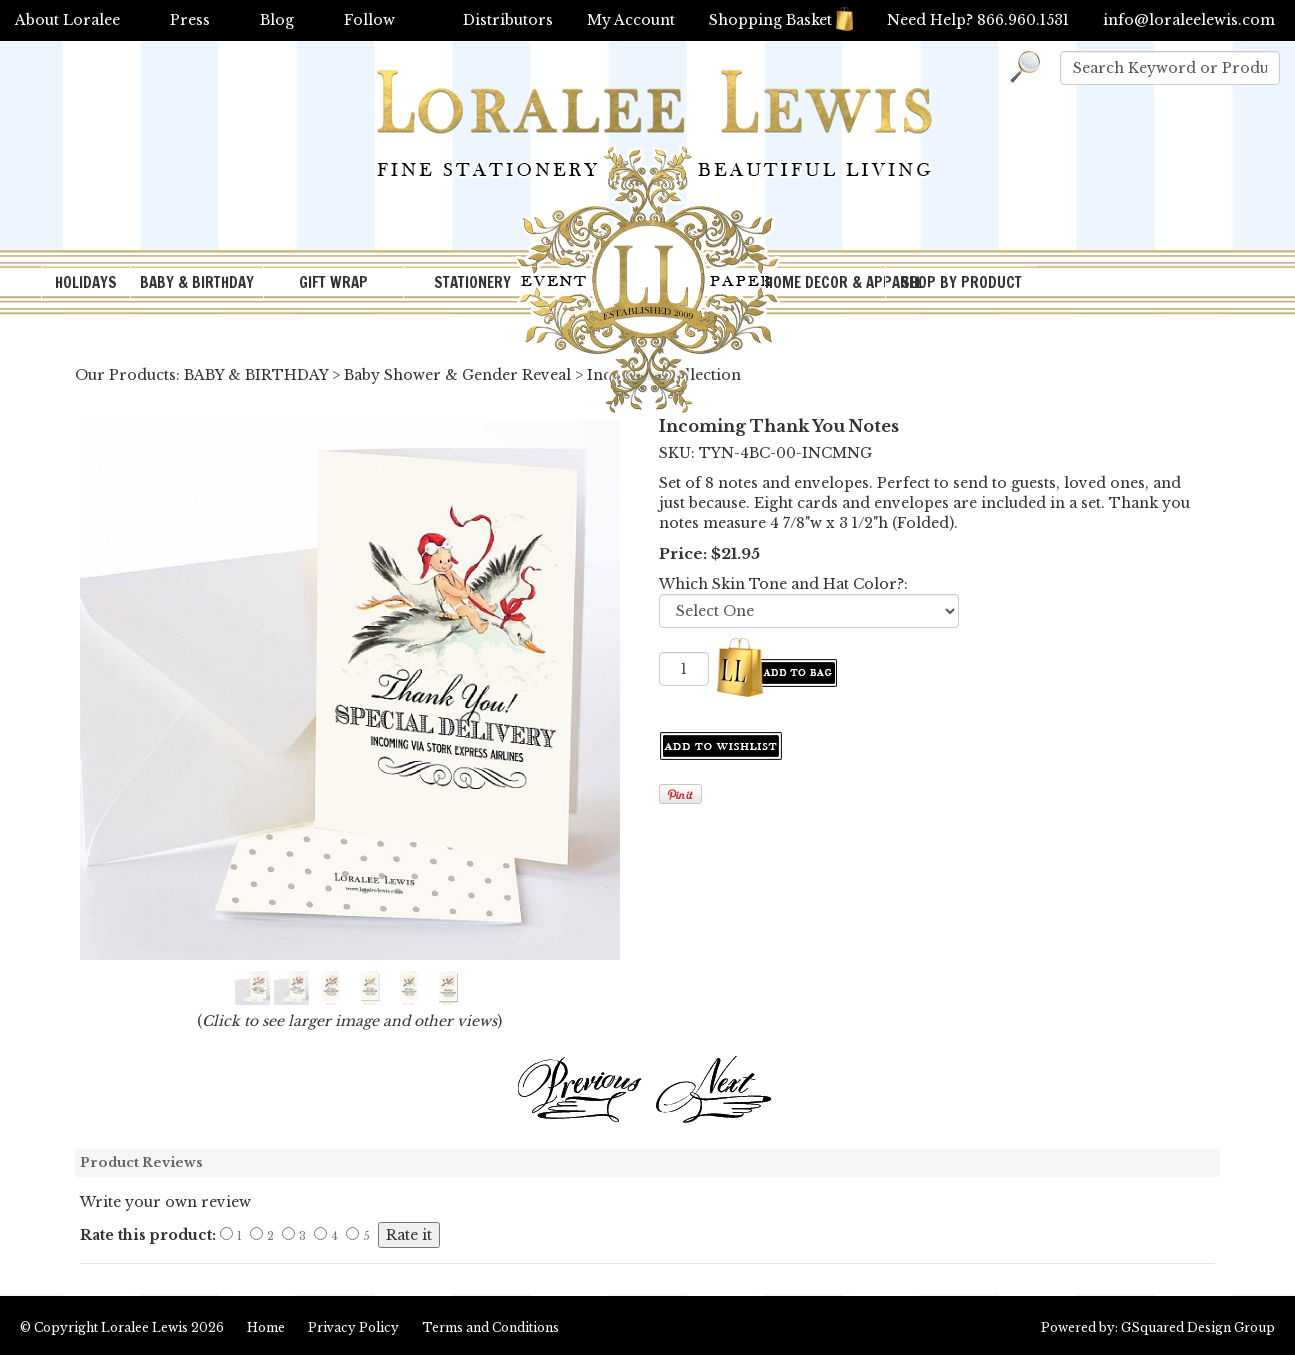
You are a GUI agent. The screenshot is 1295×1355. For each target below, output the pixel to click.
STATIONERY (472, 282)
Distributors (508, 20)
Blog (277, 20)
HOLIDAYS (86, 282)
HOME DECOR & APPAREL (825, 282)
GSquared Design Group (1198, 1327)
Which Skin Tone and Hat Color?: (783, 584)
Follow (369, 20)
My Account (631, 20)
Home (266, 1327)
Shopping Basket (781, 20)
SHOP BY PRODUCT (961, 282)
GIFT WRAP (333, 282)
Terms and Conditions (490, 1327)
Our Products (125, 375)
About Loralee (67, 20)
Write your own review (165, 1202)
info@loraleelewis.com (1189, 20)
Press (190, 20)
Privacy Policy (353, 1327)
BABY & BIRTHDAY (197, 282)
